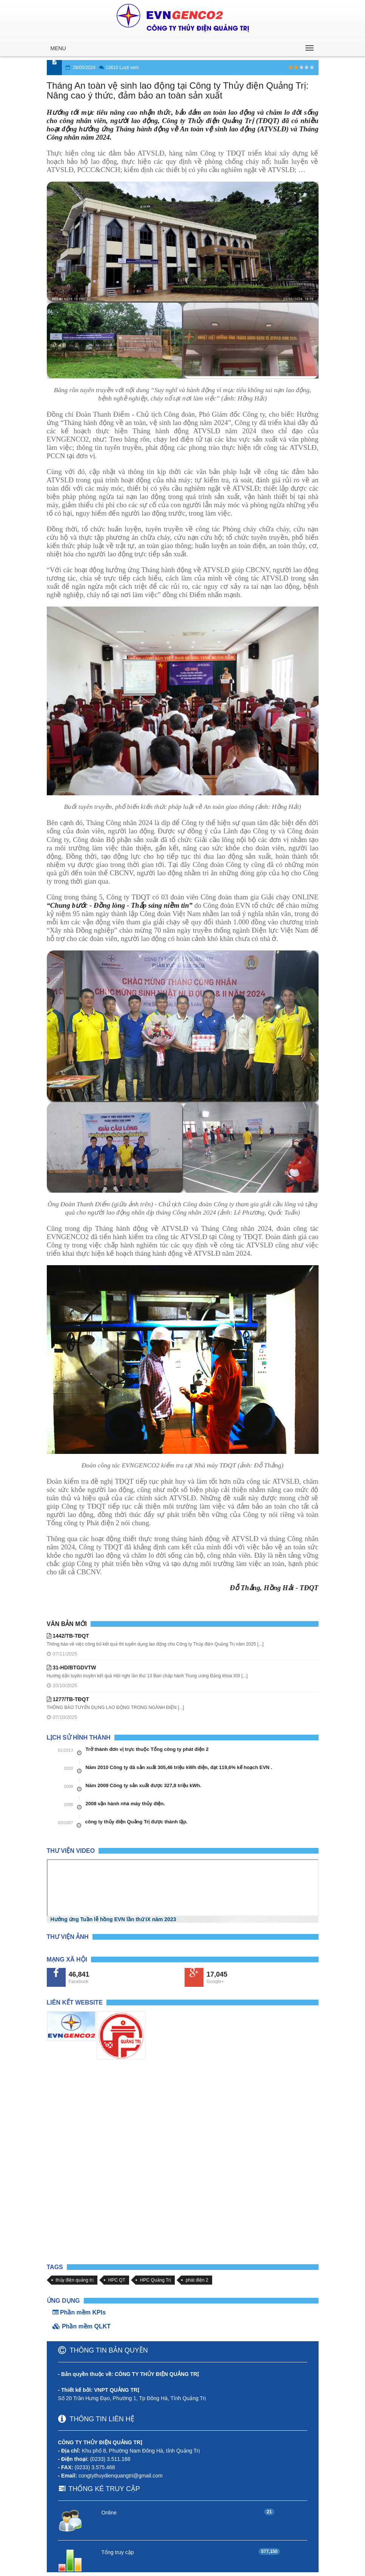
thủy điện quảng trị (75, 2280)
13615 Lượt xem (122, 67)
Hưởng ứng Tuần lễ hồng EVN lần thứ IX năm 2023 (113, 1919)
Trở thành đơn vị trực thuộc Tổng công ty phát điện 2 (147, 1749)
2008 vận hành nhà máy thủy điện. (125, 1803)
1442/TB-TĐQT (68, 1636)
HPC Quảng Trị (155, 2280)
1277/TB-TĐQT (68, 1699)
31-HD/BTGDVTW (71, 1667)
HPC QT (116, 2280)
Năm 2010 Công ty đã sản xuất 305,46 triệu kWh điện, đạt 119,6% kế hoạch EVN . (179, 1767)
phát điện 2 (197, 2280)
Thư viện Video (71, 1851)
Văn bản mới (67, 1624)
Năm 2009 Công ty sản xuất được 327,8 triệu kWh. (144, 1785)
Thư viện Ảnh (68, 1937)
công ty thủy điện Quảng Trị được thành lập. (136, 1822)
